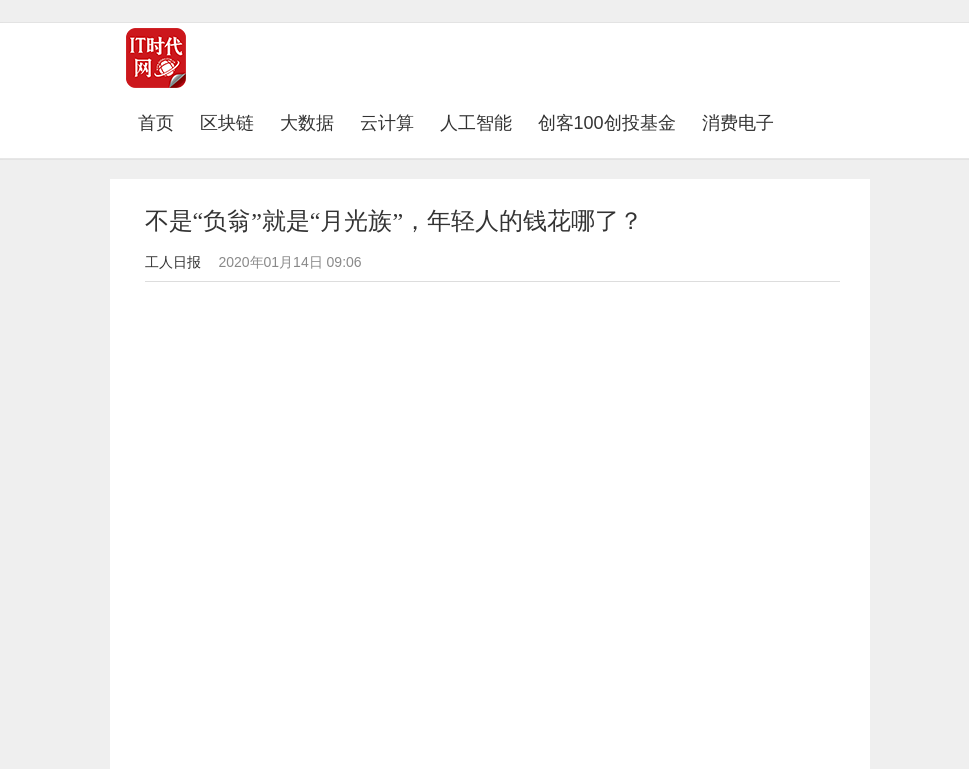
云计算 (387, 123)
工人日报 (173, 262)
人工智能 (476, 123)
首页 (162, 122)
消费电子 (738, 123)
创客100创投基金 (607, 123)
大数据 (307, 123)
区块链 (227, 123)
